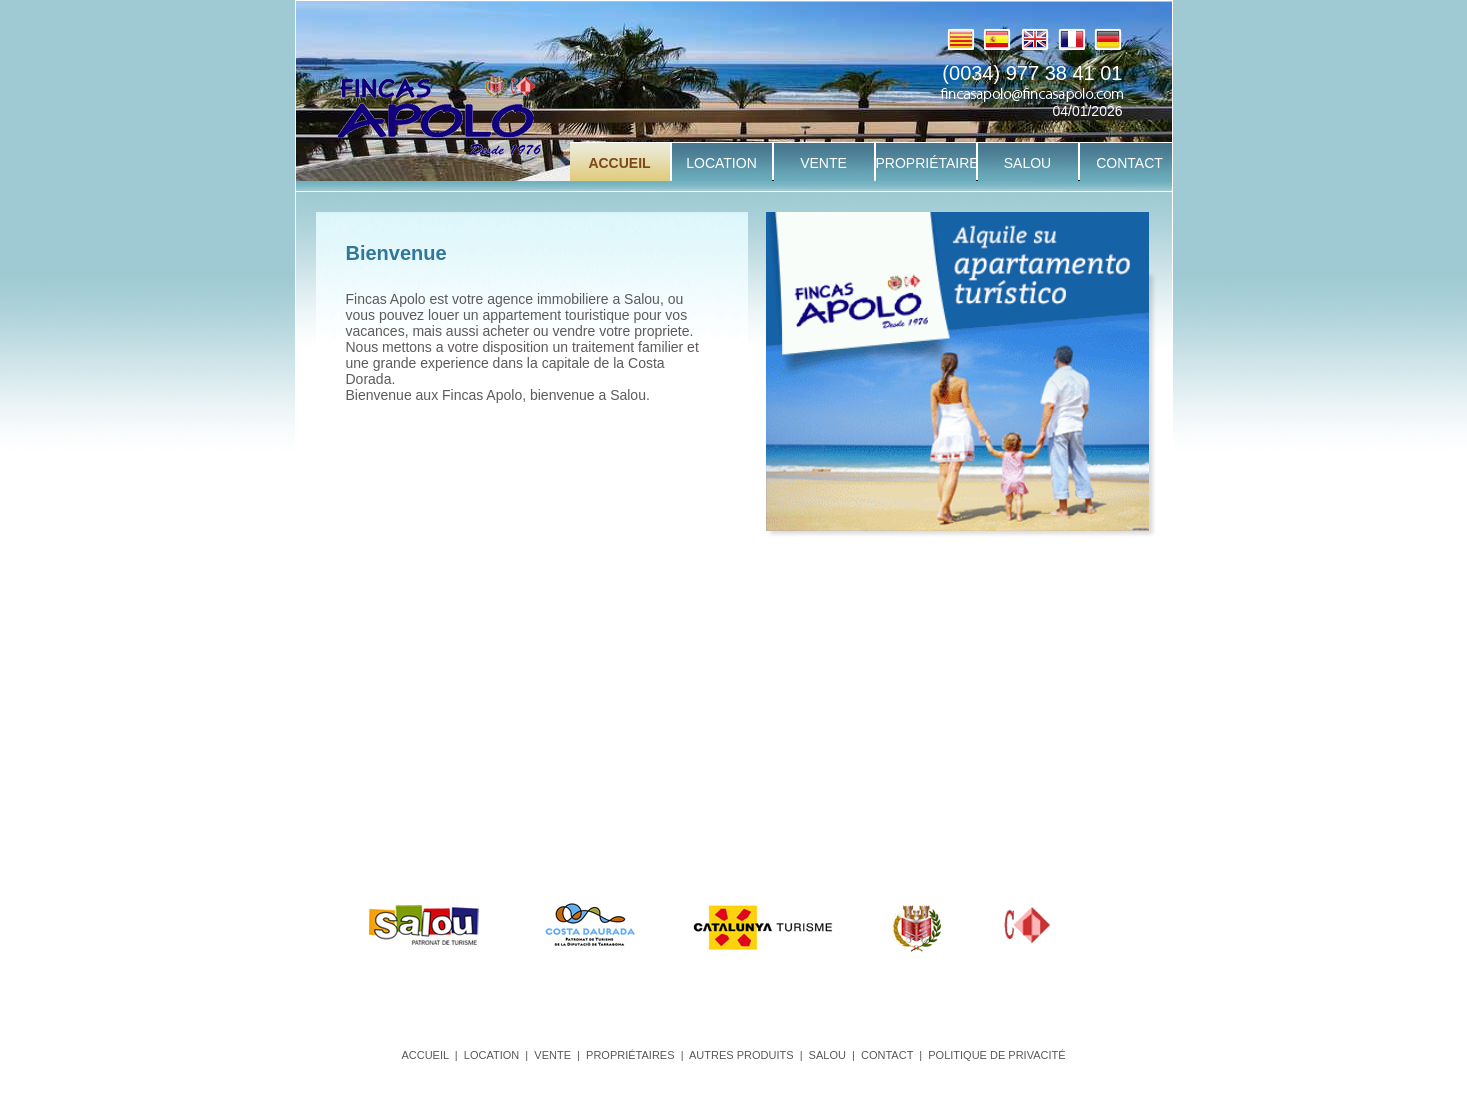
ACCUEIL (424, 1055)
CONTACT (887, 1055)
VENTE (552, 1055)
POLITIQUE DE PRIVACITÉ (996, 1055)
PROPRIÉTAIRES (630, 1055)
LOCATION (491, 1055)
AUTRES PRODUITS (741, 1055)
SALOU (827, 1055)
